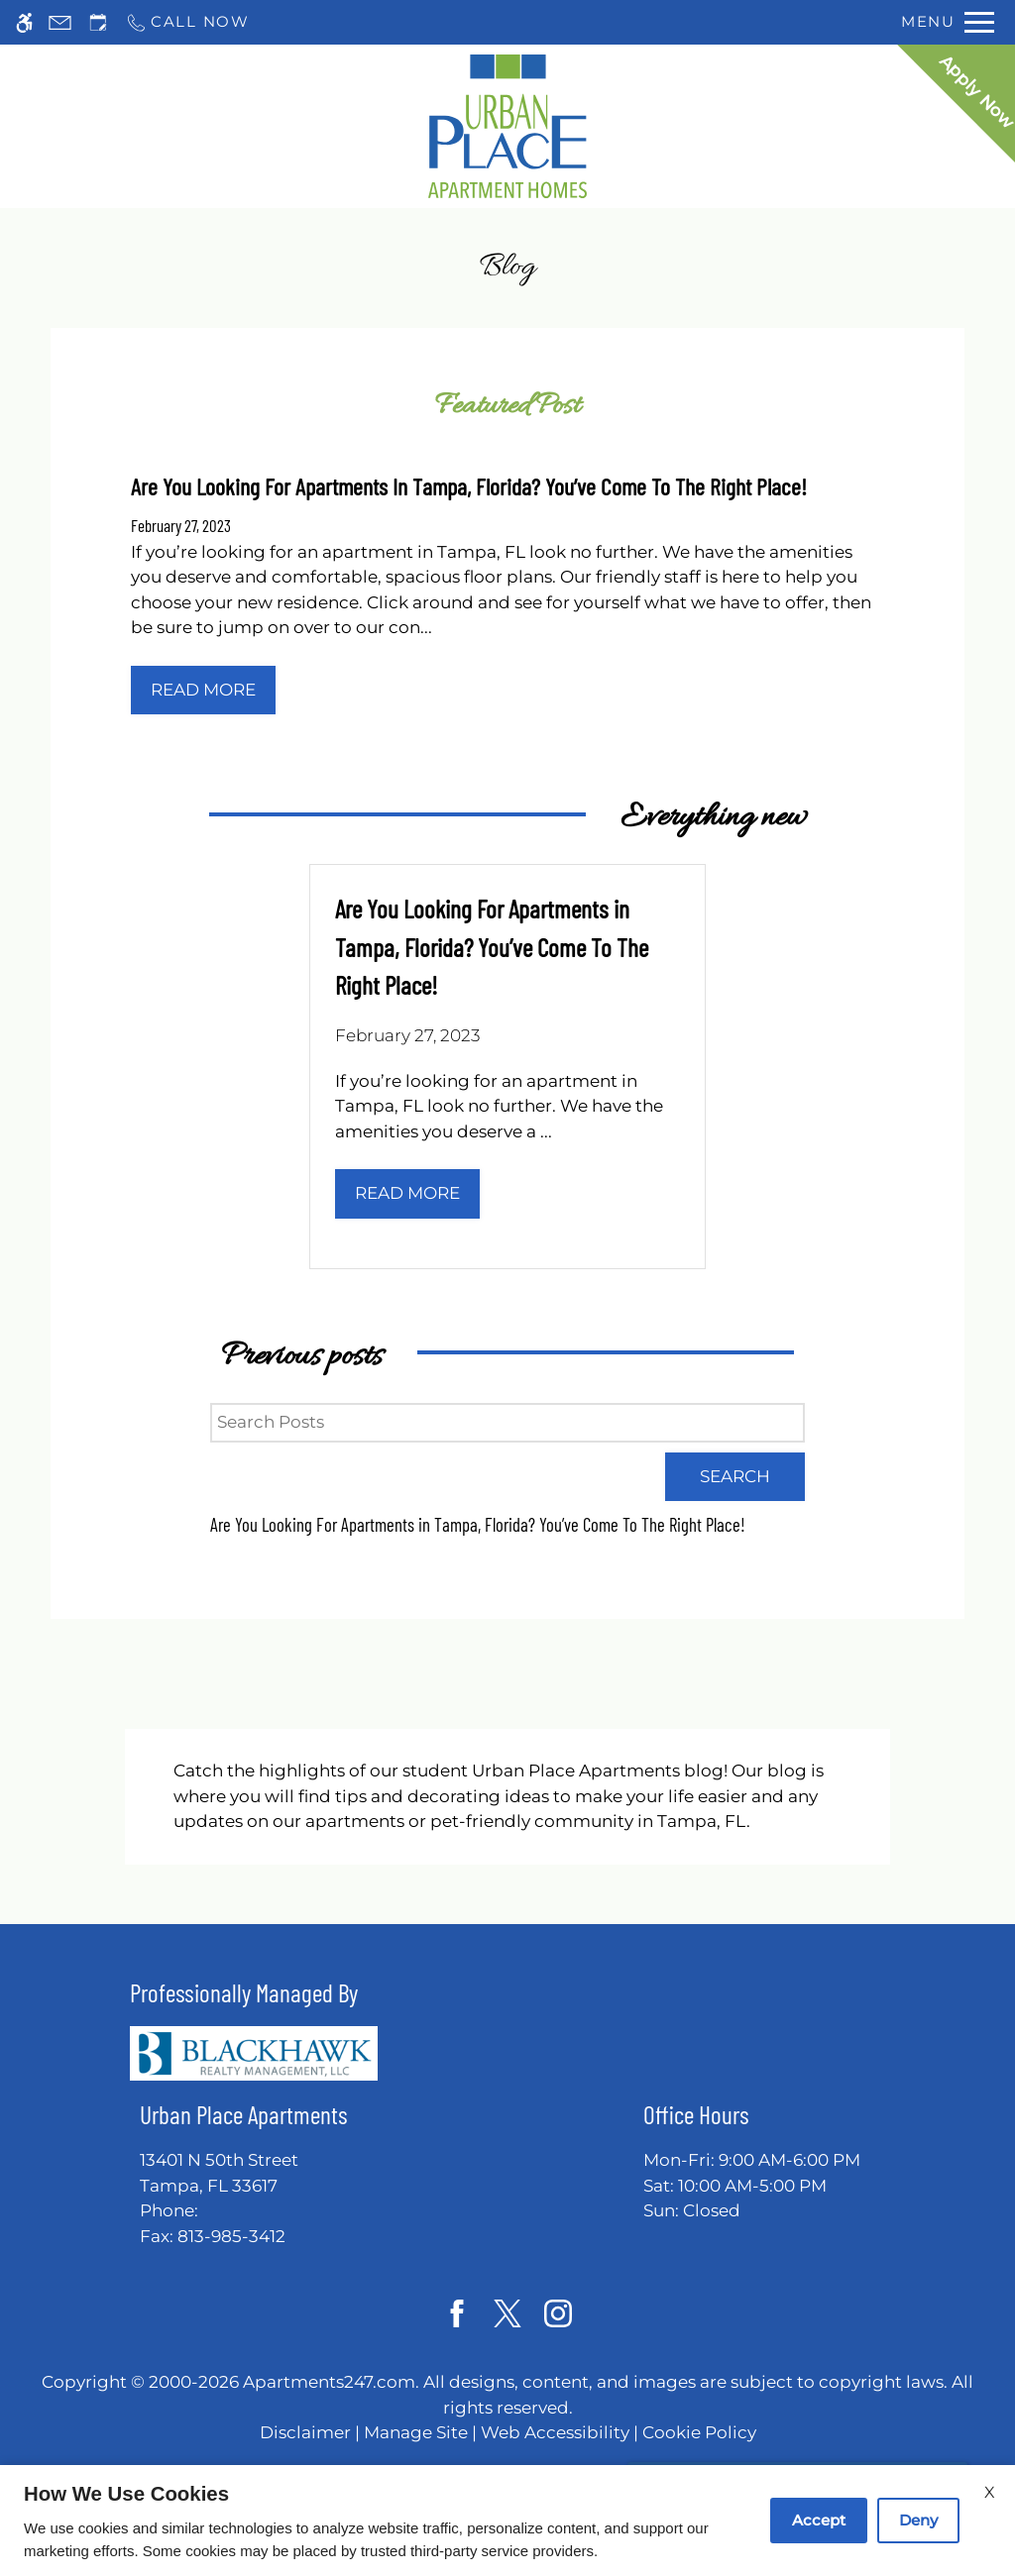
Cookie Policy (699, 2432)
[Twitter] (508, 2313)
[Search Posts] (507, 1423)
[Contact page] (60, 22)
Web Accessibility (555, 2432)
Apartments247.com (329, 2382)
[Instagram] (558, 2313)
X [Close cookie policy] (989, 2492)
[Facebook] (457, 2313)
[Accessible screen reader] (24, 22)
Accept (819, 2520)
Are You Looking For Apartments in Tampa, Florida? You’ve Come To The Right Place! (477, 1524)
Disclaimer (305, 2432)
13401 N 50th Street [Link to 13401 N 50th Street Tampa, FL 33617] (244, 2174)
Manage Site (416, 2432)
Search (735, 1476)
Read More (203, 689)
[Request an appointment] (98, 22)
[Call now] (187, 22)
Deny (918, 2520)
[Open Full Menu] (947, 22)
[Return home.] (507, 126)
